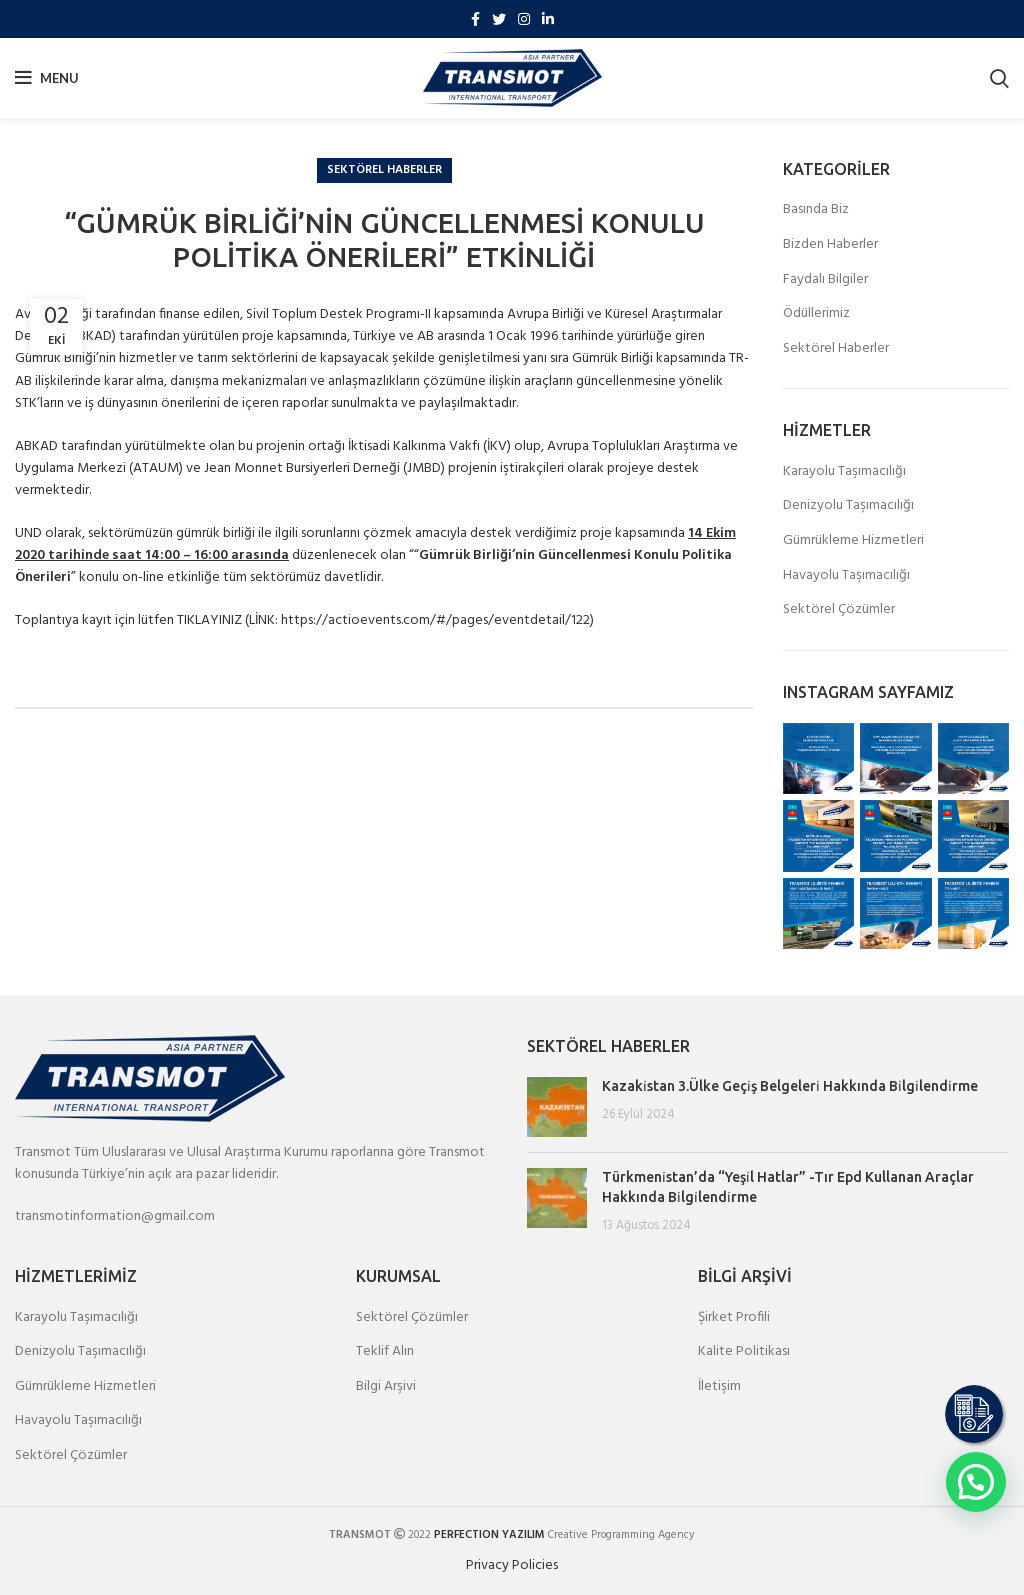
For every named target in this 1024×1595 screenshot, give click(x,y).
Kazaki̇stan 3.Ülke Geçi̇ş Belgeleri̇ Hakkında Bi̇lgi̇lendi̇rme (790, 1086)
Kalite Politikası (744, 1352)
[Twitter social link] (499, 19)
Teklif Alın (385, 1352)
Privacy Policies (512, 1565)
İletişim (719, 1387)
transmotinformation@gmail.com (115, 1216)
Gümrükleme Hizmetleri (853, 541)
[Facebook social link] (475, 19)
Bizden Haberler (830, 245)
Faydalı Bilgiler (825, 280)
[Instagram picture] (818, 758)
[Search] (999, 78)
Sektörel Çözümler (839, 610)
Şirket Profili (734, 1318)
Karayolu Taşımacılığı (844, 472)
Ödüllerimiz (816, 314)
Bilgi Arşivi (386, 1387)
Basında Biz (816, 210)
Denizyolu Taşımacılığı (848, 506)
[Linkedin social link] (548, 19)
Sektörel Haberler (384, 170)
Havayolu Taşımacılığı (846, 576)
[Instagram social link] (524, 19)
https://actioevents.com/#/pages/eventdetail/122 (435, 620)
